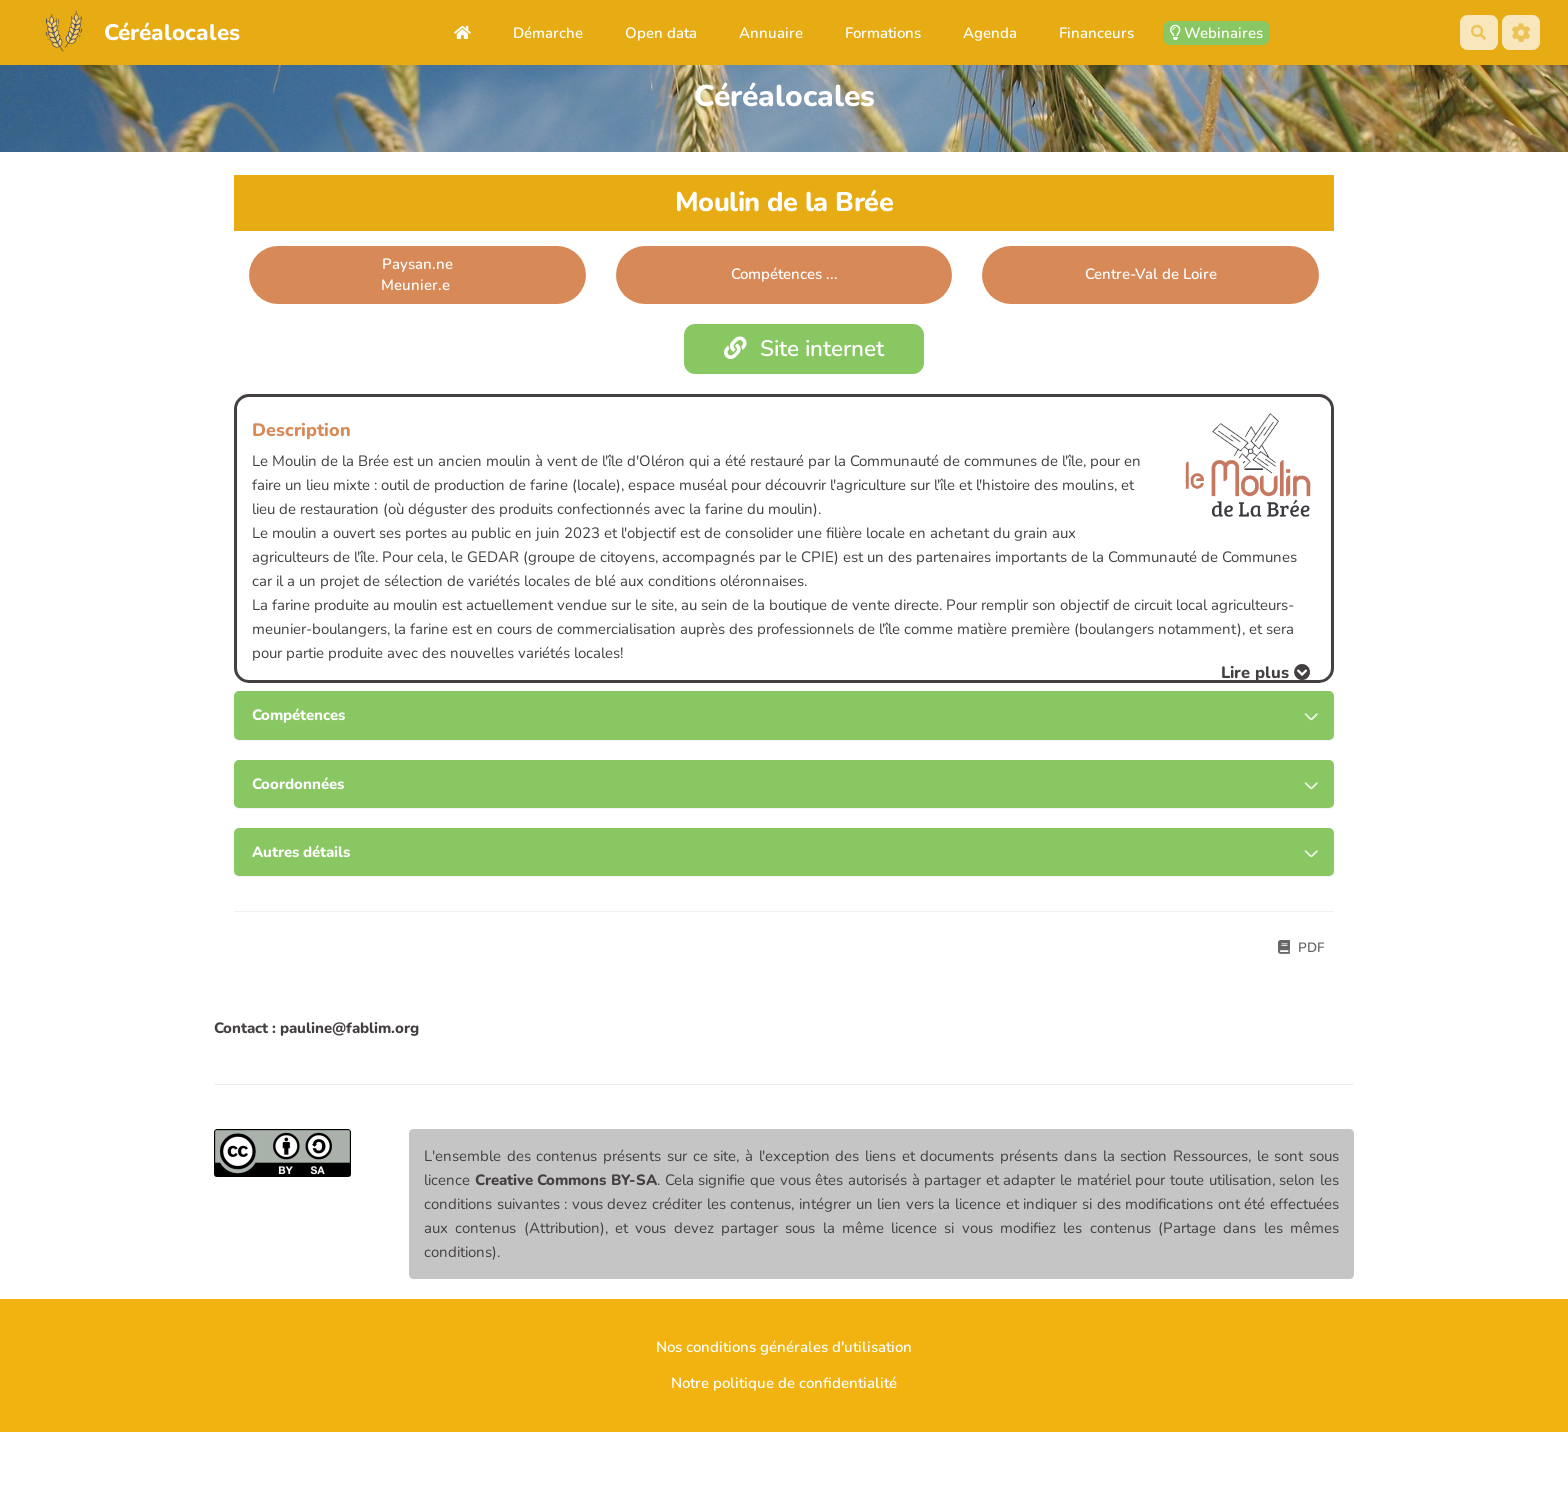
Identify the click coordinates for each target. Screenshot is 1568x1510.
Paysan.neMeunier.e (417, 274)
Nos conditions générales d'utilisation (784, 1347)
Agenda (990, 33)
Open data (661, 33)
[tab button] (784, 715)
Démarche (548, 33)
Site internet (804, 348)
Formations (883, 33)
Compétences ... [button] (784, 274)
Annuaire (771, 33)
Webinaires (1216, 33)
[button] (1266, 673)
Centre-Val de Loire (1151, 274)
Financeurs (1096, 33)
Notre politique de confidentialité (784, 1383)
